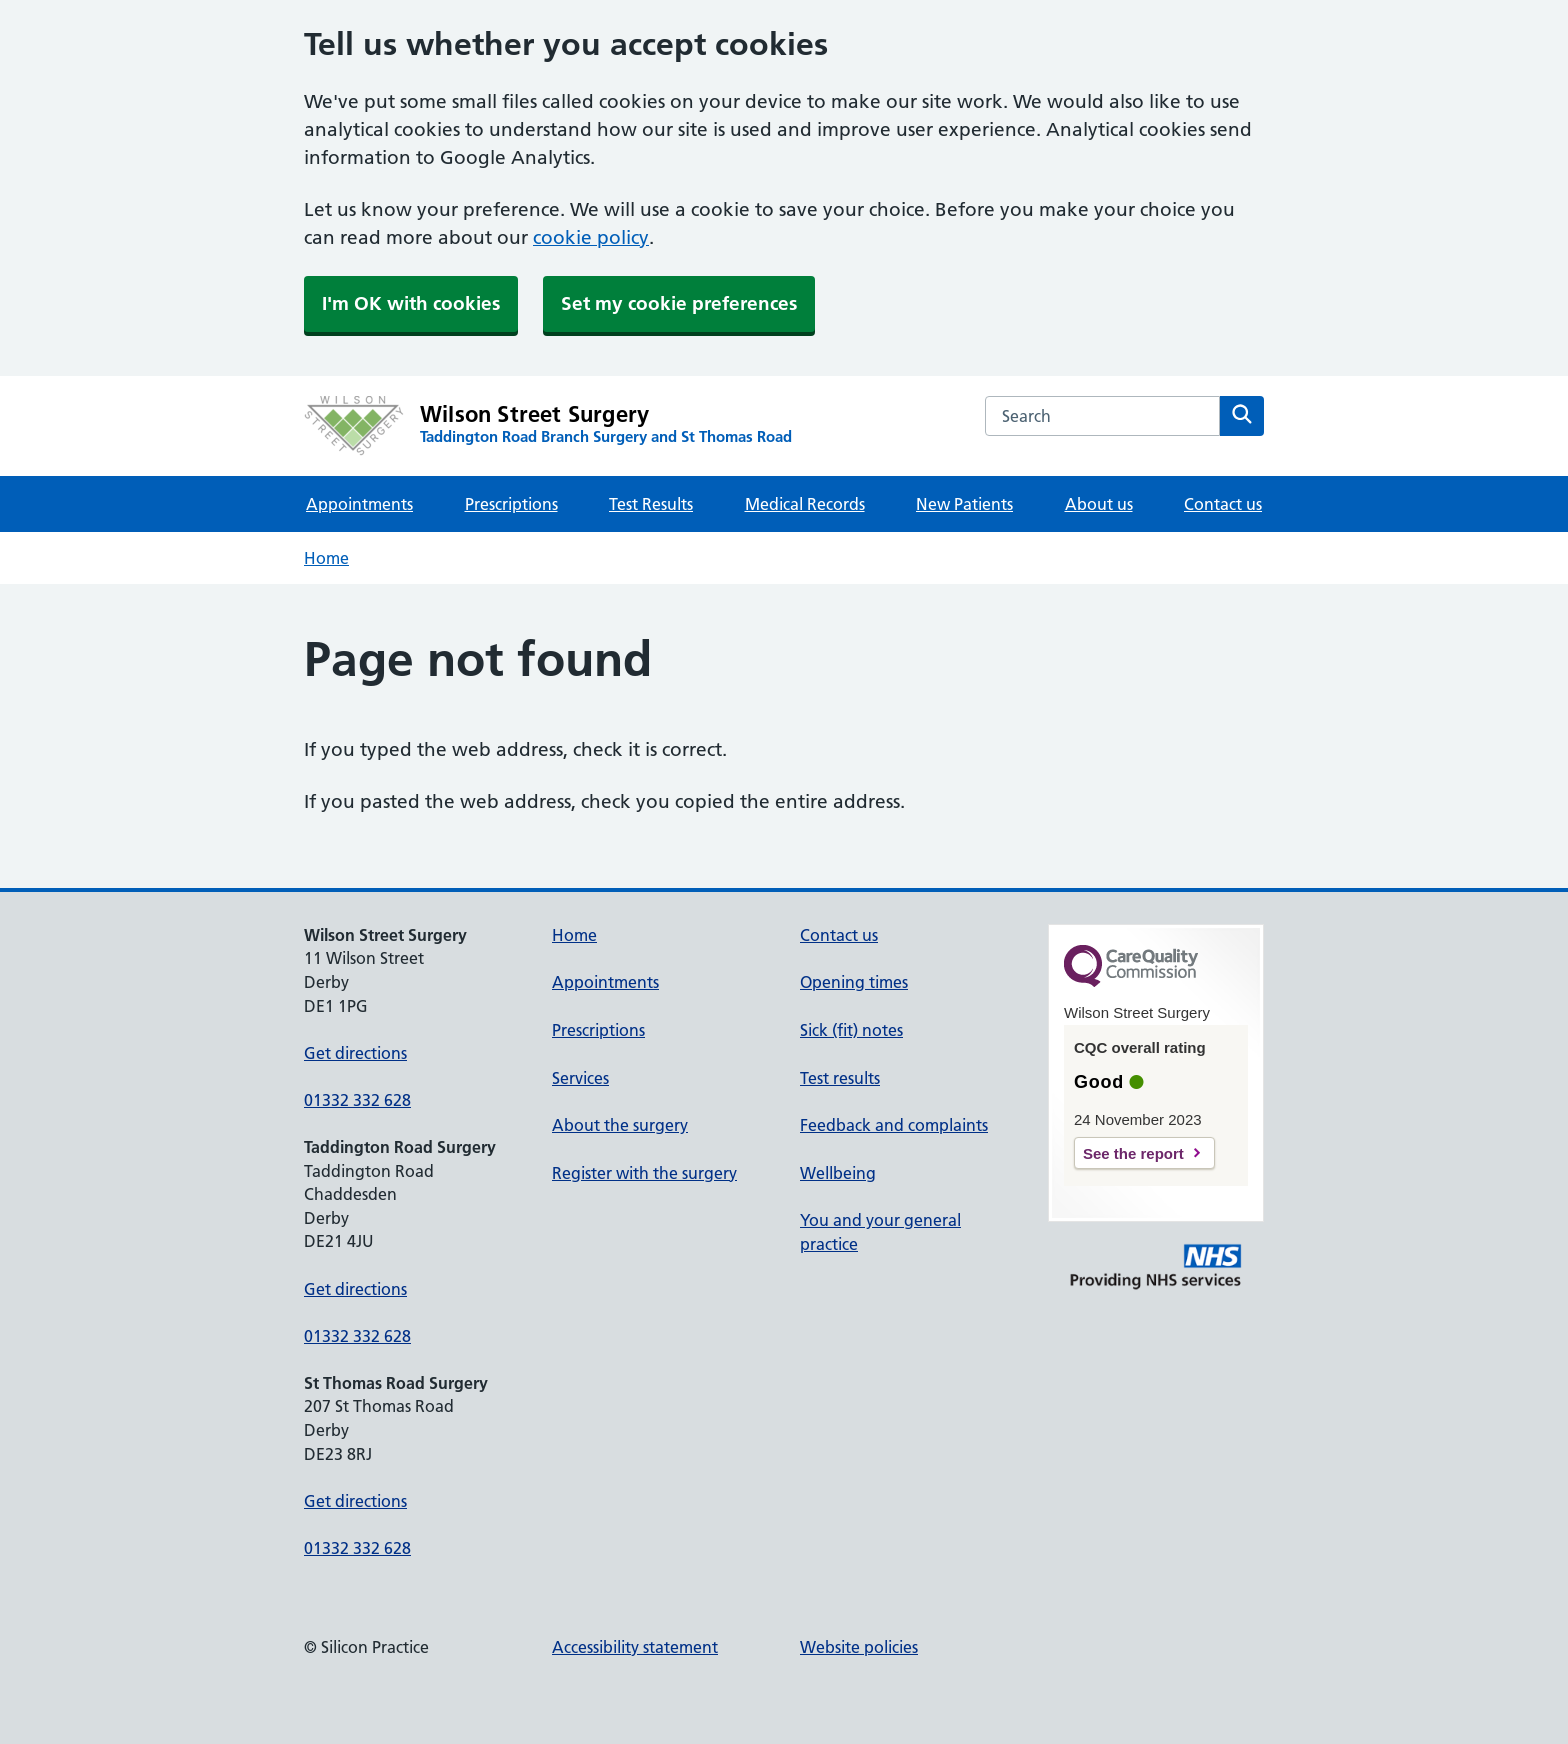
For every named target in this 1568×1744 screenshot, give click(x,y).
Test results (840, 1078)
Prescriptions (511, 504)
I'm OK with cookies (411, 303)
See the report (1133, 1153)
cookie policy (591, 237)
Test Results (651, 504)
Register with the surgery (644, 1173)
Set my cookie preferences (679, 303)
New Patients (964, 504)
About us (1099, 504)
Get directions (355, 1053)
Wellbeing (838, 1173)
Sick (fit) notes (851, 1030)
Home (326, 558)
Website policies (859, 1647)
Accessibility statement (635, 1647)
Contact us (1223, 504)
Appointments (359, 504)
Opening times (854, 982)
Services (580, 1078)
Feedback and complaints (894, 1125)
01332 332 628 (357, 1100)
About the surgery (620, 1125)
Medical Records (805, 504)
